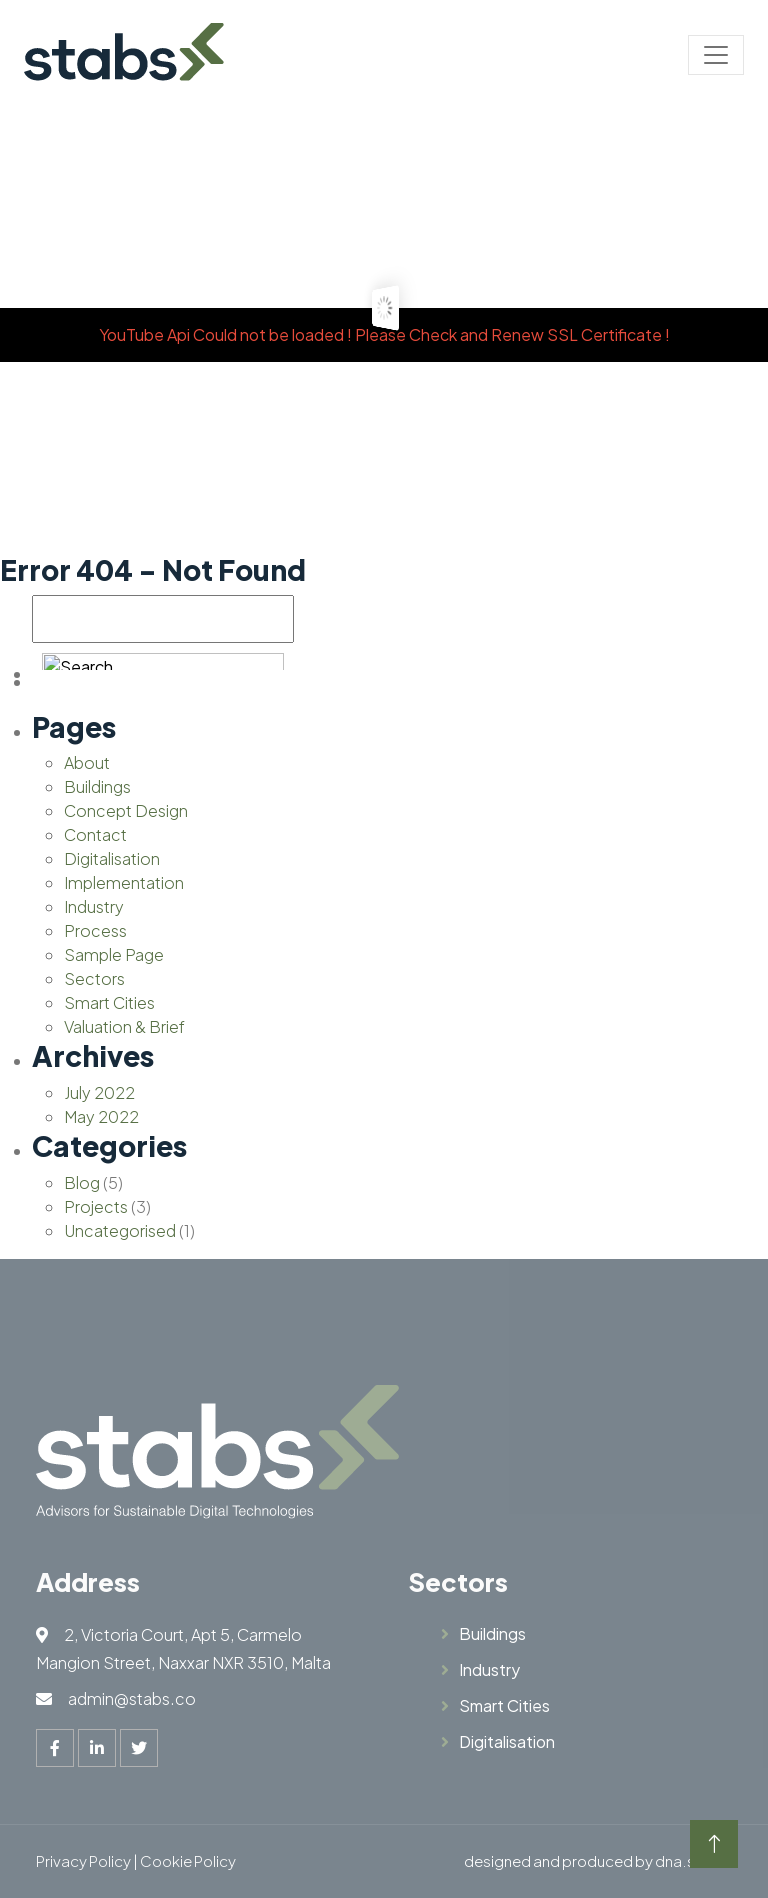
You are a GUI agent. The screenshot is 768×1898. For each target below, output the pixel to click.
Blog (82, 1182)
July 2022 (99, 1092)
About (87, 762)
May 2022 (101, 1116)
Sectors (94, 978)
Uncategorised (120, 1230)
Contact (95, 834)
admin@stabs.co (132, 1698)
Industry (94, 906)
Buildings (97, 786)
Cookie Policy (188, 1860)
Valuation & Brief (124, 1026)
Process (95, 930)
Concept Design (126, 810)
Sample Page (114, 954)
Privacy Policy (83, 1860)
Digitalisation (112, 858)
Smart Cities (109, 1002)
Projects (96, 1206)
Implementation (124, 882)
